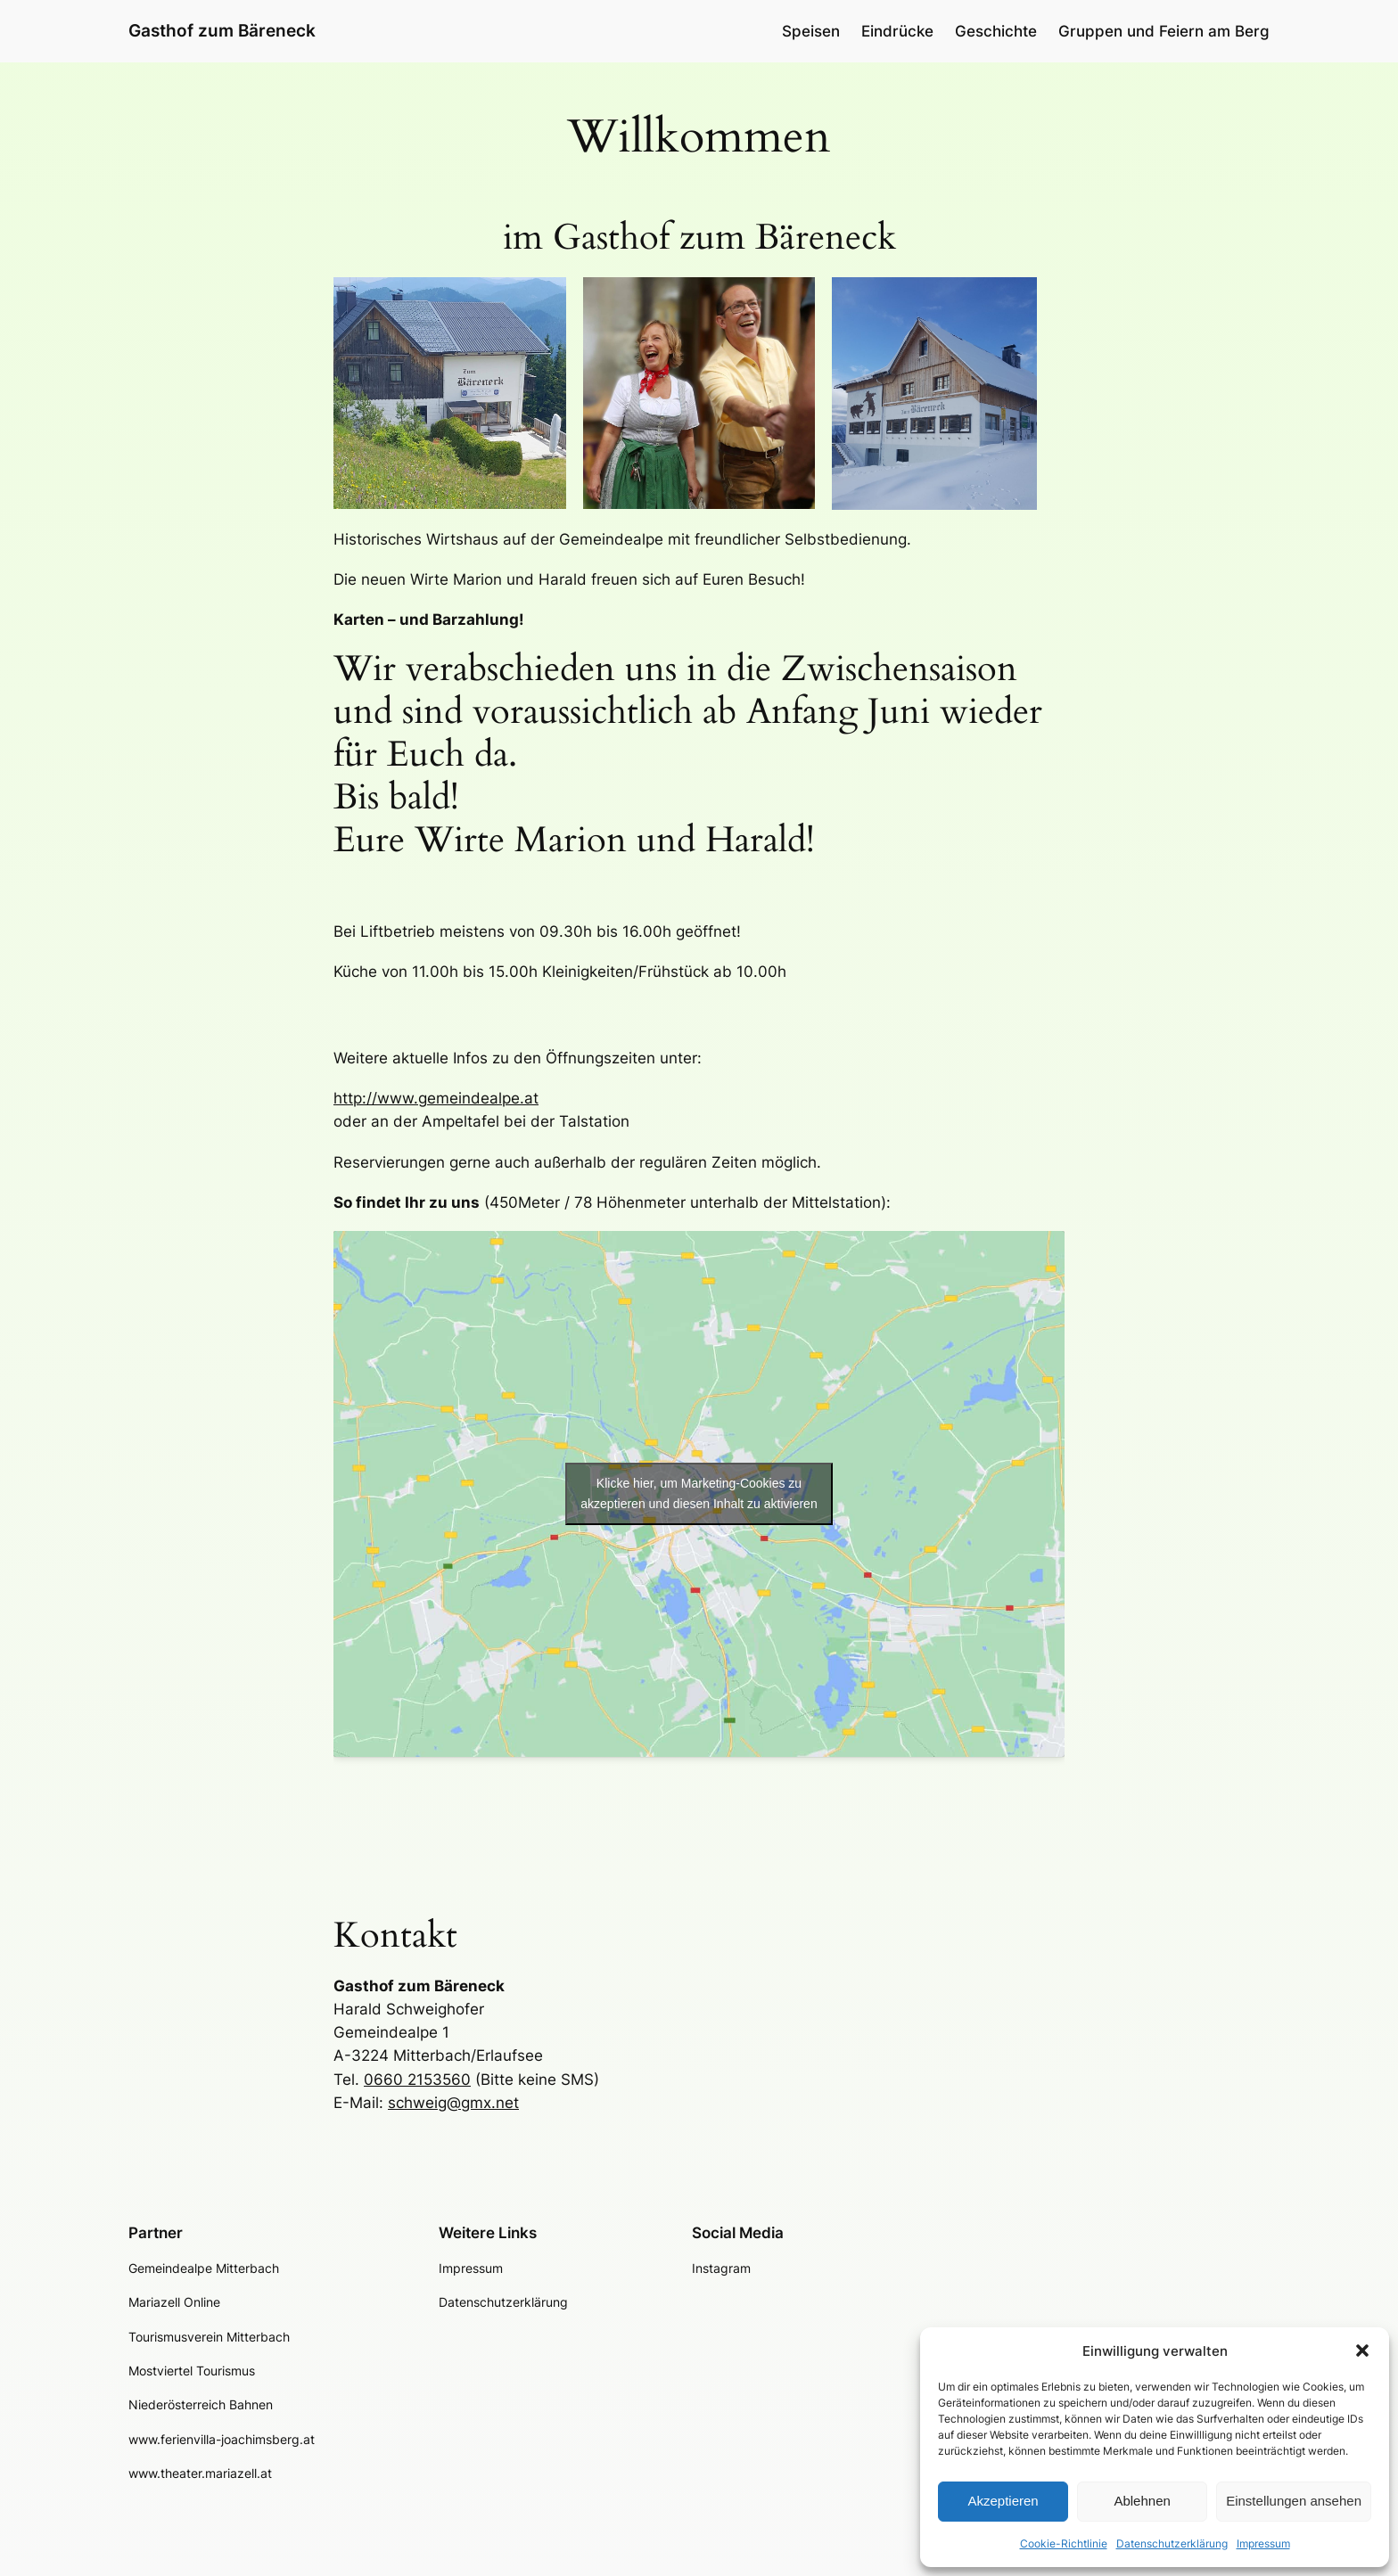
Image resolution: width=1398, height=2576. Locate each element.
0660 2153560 (417, 2079)
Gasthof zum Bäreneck (222, 30)
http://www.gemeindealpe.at (436, 1098)
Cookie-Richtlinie (1063, 2543)
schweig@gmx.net (453, 2103)
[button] (1362, 2350)
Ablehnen (1142, 2500)
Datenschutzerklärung (1172, 2543)
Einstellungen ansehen (1293, 2500)
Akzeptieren (1002, 2500)
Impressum (1263, 2543)
